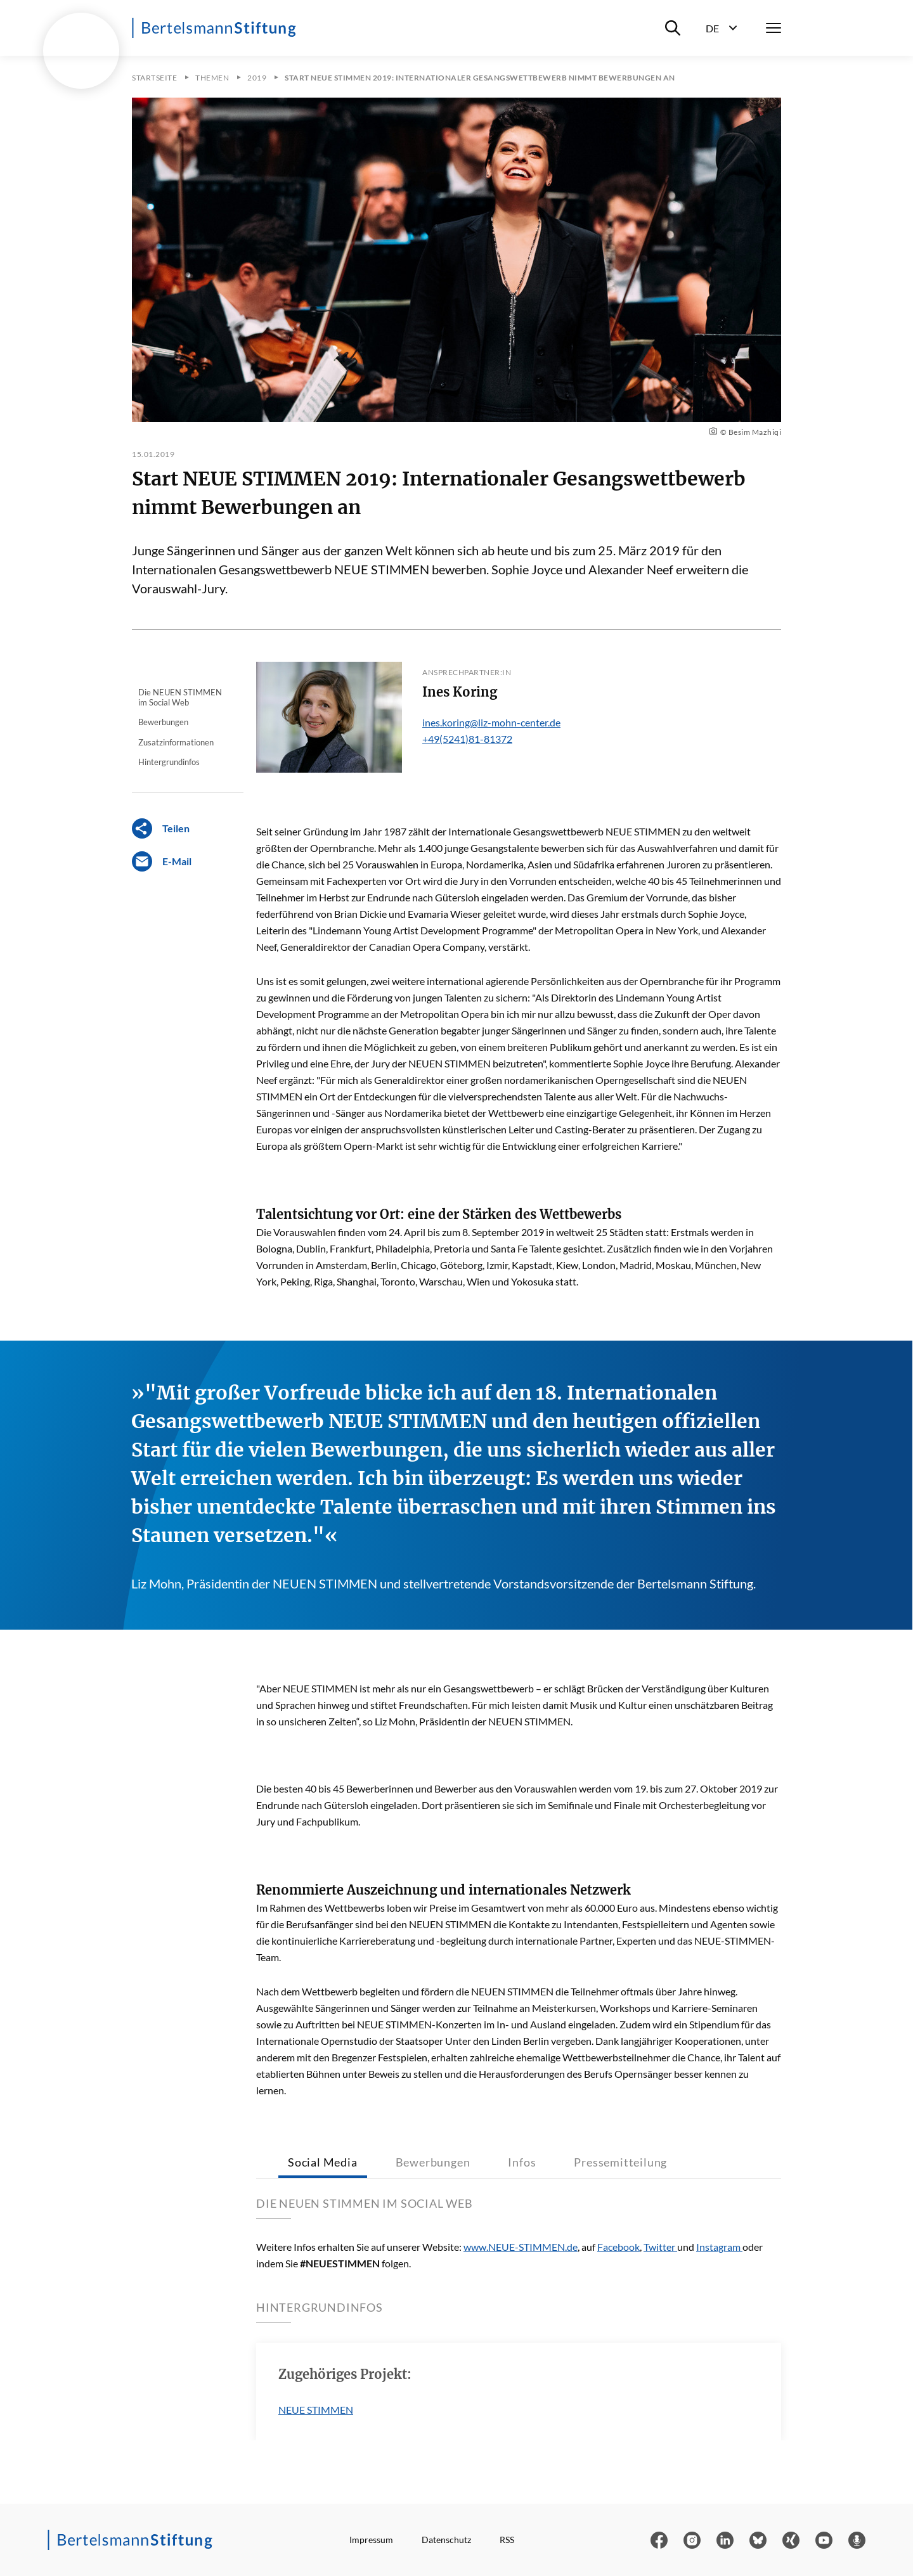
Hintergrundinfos (169, 762)
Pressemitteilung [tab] (620, 2162)
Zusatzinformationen (176, 742)
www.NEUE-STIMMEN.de (520, 2247)
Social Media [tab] (323, 2162)
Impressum (371, 2539)
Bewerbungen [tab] (433, 2162)
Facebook (618, 2247)
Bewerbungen (163, 722)
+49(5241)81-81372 (467, 739)
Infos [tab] (522, 2162)
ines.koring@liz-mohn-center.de (491, 722)
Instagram (719, 2247)
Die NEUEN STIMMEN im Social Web (180, 697)
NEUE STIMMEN (315, 2410)
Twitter (660, 2247)
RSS (507, 2539)
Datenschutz (446, 2539)
